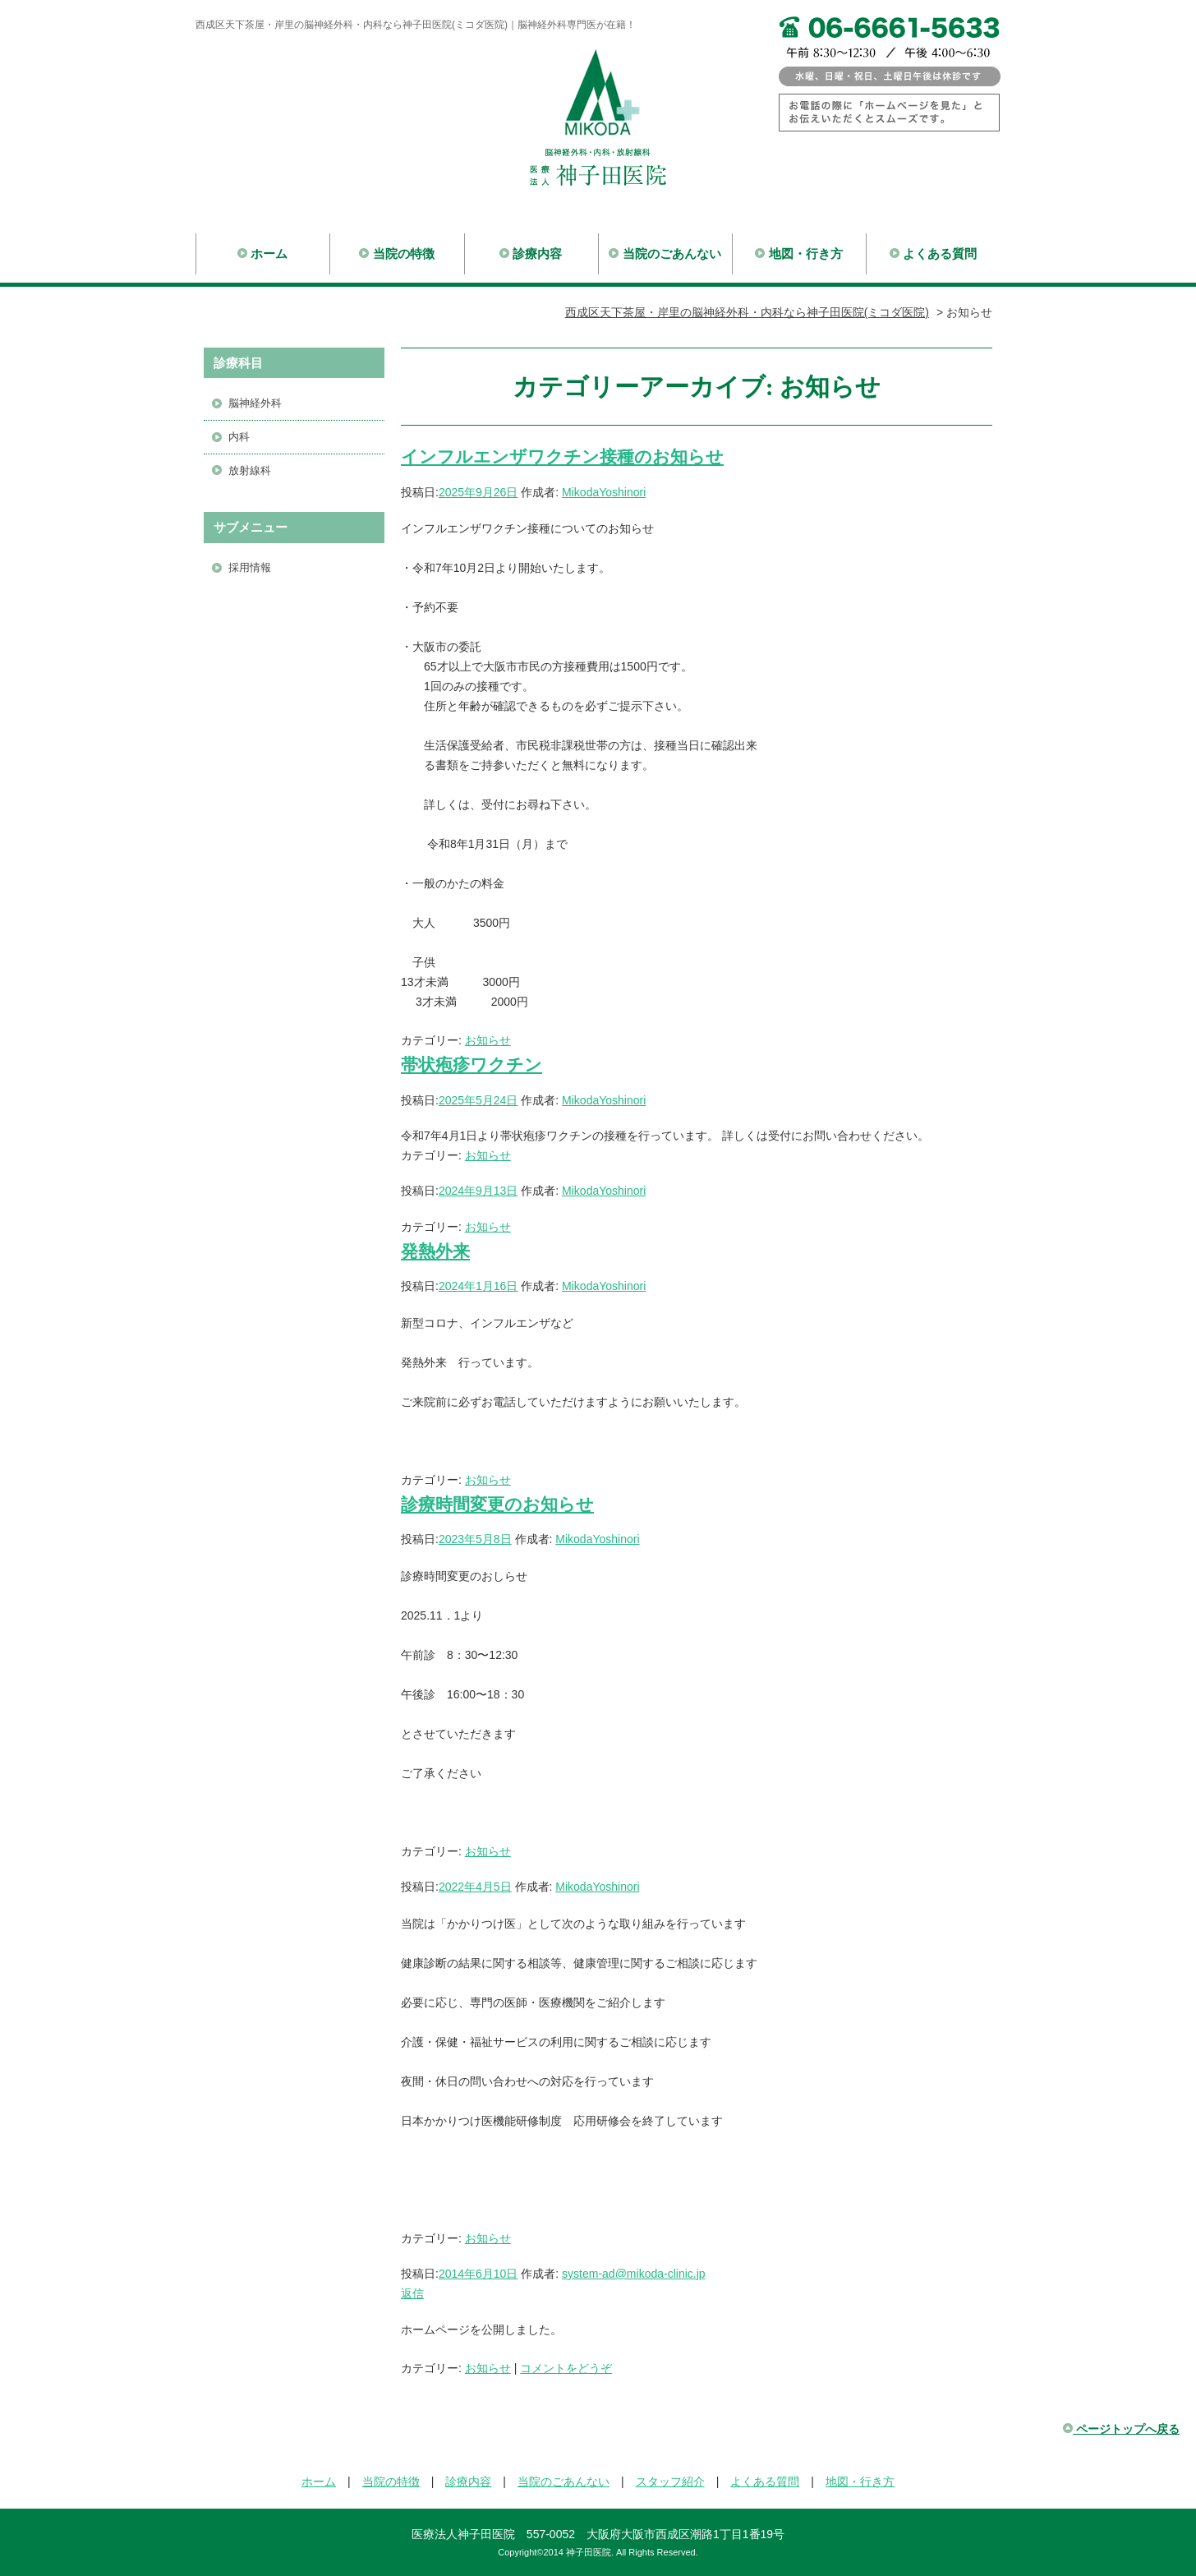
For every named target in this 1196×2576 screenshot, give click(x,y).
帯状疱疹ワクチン (471, 1064)
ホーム (262, 253)
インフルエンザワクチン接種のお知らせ (562, 456)
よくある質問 (934, 253)
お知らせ (488, 1040)
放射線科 (249, 470)
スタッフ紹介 (670, 2481)
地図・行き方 (799, 253)
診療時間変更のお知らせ (497, 1504)
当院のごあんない (665, 253)
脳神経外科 (255, 403)
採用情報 (249, 567)
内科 (239, 437)
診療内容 (531, 253)
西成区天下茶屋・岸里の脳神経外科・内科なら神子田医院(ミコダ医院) (747, 312)
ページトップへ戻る (1121, 2428)
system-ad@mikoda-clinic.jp (633, 2273)
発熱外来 (435, 1251)
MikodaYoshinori (604, 492)
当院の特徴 (397, 253)
